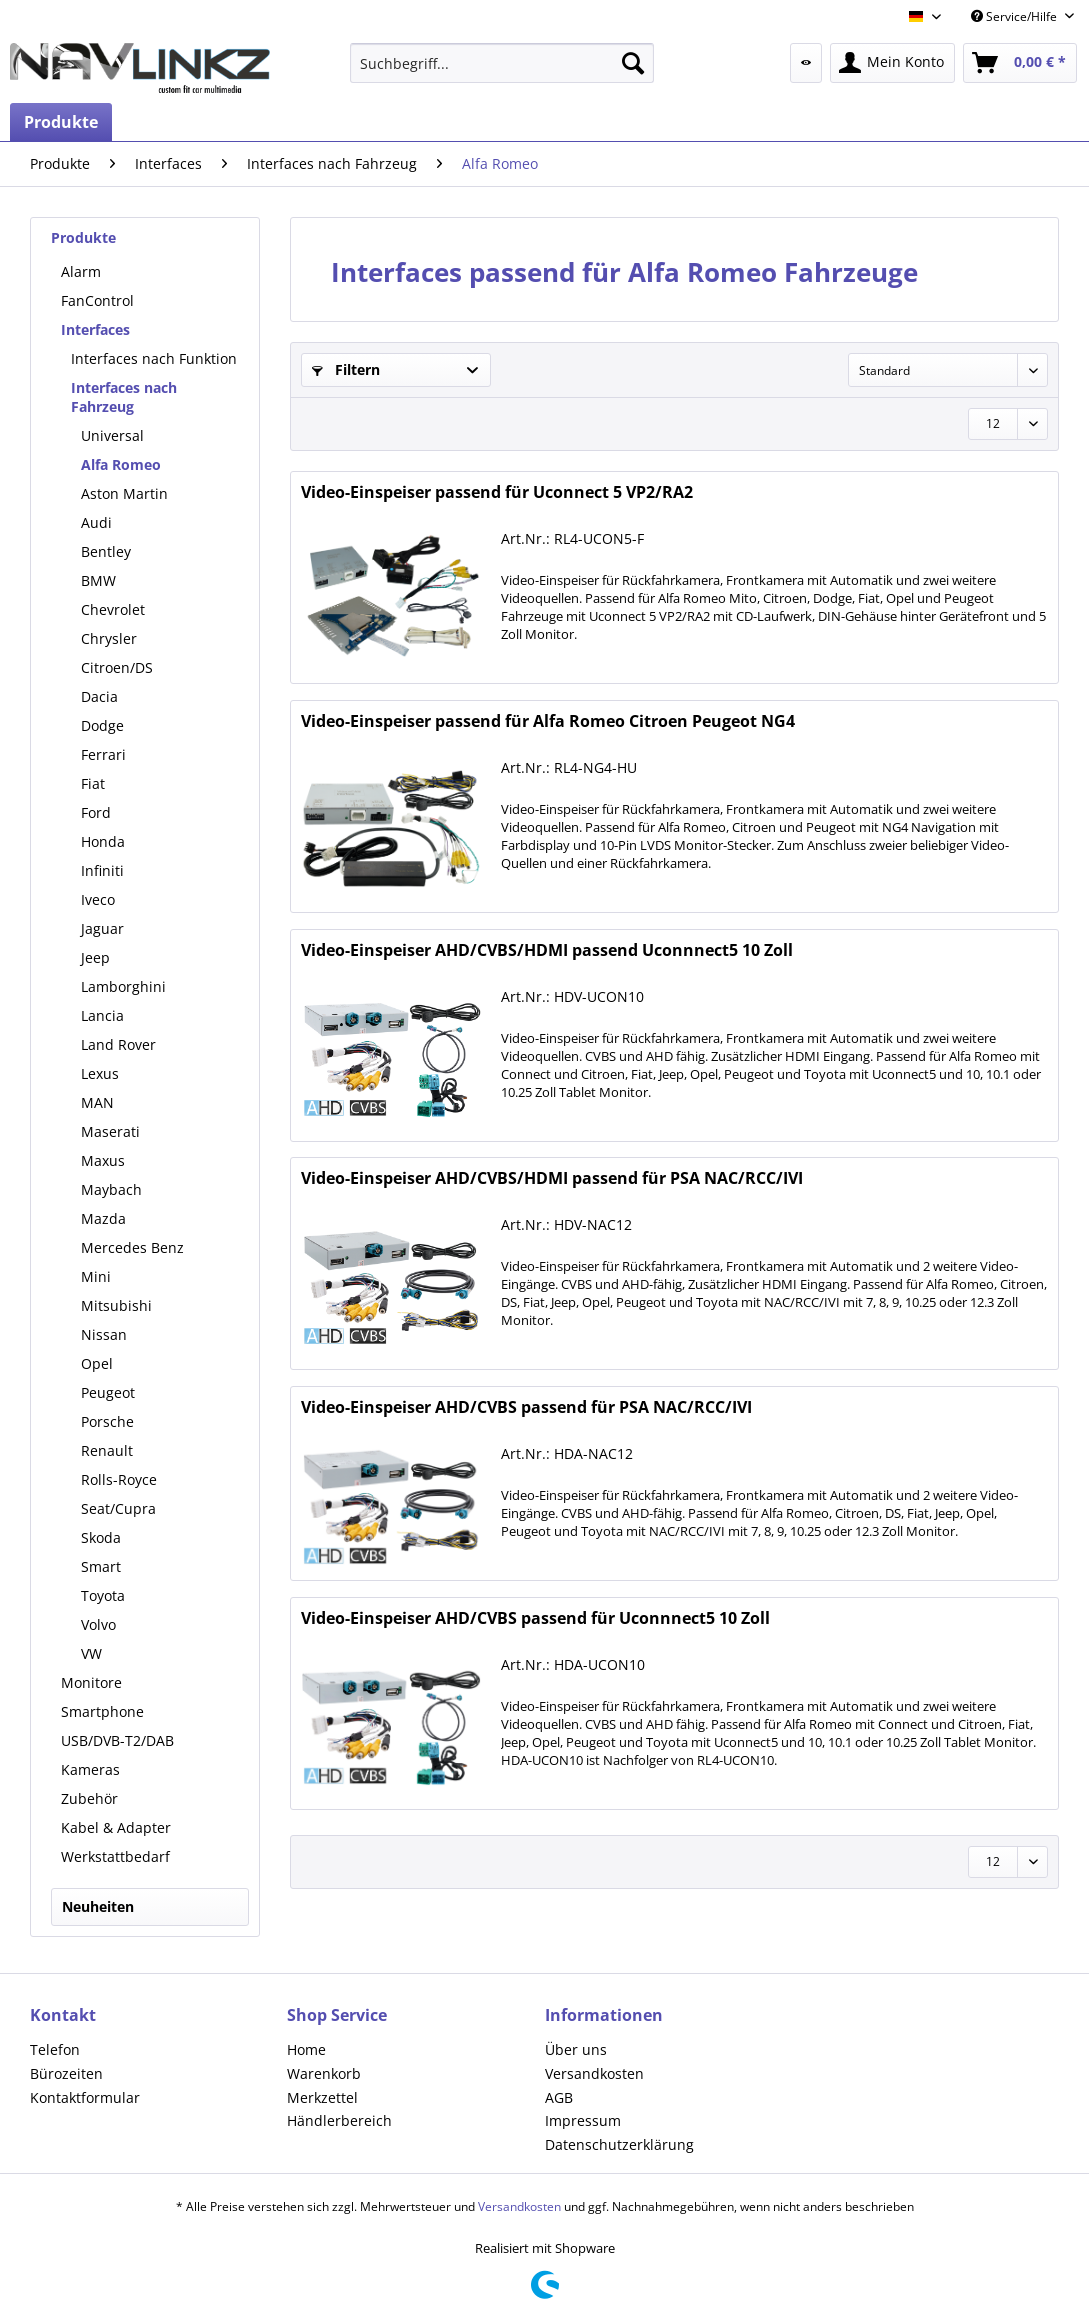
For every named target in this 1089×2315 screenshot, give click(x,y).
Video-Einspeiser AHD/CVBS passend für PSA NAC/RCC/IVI (526, 1407)
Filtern (346, 369)
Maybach (111, 1189)
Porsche (107, 1421)
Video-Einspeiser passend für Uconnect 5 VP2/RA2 (497, 492)
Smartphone (102, 1711)
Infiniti (102, 870)
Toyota (103, 1595)
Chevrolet (113, 609)
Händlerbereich (339, 2120)
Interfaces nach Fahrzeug (124, 397)
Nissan (104, 1334)
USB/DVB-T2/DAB (117, 1740)
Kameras (90, 1769)
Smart (101, 1566)
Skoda (101, 1537)
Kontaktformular (85, 2097)
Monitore (91, 1682)
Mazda (103, 1218)
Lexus (100, 1073)
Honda (103, 841)
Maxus (103, 1160)
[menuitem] (502, 63)
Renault (107, 1450)
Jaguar (102, 928)
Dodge (102, 725)
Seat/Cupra (118, 1508)
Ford (96, 812)
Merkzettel (322, 2097)
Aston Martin (124, 493)
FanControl (97, 300)
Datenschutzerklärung (619, 2144)
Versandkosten (594, 2073)
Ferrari (103, 754)
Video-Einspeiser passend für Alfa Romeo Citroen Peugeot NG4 (548, 721)
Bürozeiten (66, 2073)
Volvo (98, 1624)
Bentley (106, 551)
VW (91, 1653)
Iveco (98, 899)
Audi (96, 522)
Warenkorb (324, 2073)
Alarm (81, 271)
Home (306, 2049)
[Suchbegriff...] (502, 63)
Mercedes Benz (132, 1247)
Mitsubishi (116, 1305)
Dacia (99, 696)
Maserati (110, 1131)
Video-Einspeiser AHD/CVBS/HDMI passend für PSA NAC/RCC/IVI (552, 1178)
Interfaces (95, 329)
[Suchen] (633, 63)
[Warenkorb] (1020, 63)
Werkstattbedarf (115, 1856)
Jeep (95, 957)
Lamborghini (123, 986)
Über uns (576, 2049)
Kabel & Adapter (116, 1827)
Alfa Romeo (121, 464)
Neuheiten (98, 1906)
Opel (97, 1363)
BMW (98, 580)
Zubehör (89, 1798)
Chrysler (109, 638)
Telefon (55, 2049)
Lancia (102, 1015)
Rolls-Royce (119, 1479)
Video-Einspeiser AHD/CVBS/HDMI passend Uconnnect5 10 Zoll (547, 950)
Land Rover (118, 1044)
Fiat (93, 783)
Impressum (583, 2120)
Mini (96, 1276)
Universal (112, 435)
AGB (559, 2097)
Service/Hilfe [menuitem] (1015, 16)
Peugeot (108, 1392)
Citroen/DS (117, 667)
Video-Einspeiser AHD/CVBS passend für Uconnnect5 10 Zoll (535, 1618)
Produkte (83, 237)
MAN (97, 1102)
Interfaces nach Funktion (154, 358)
